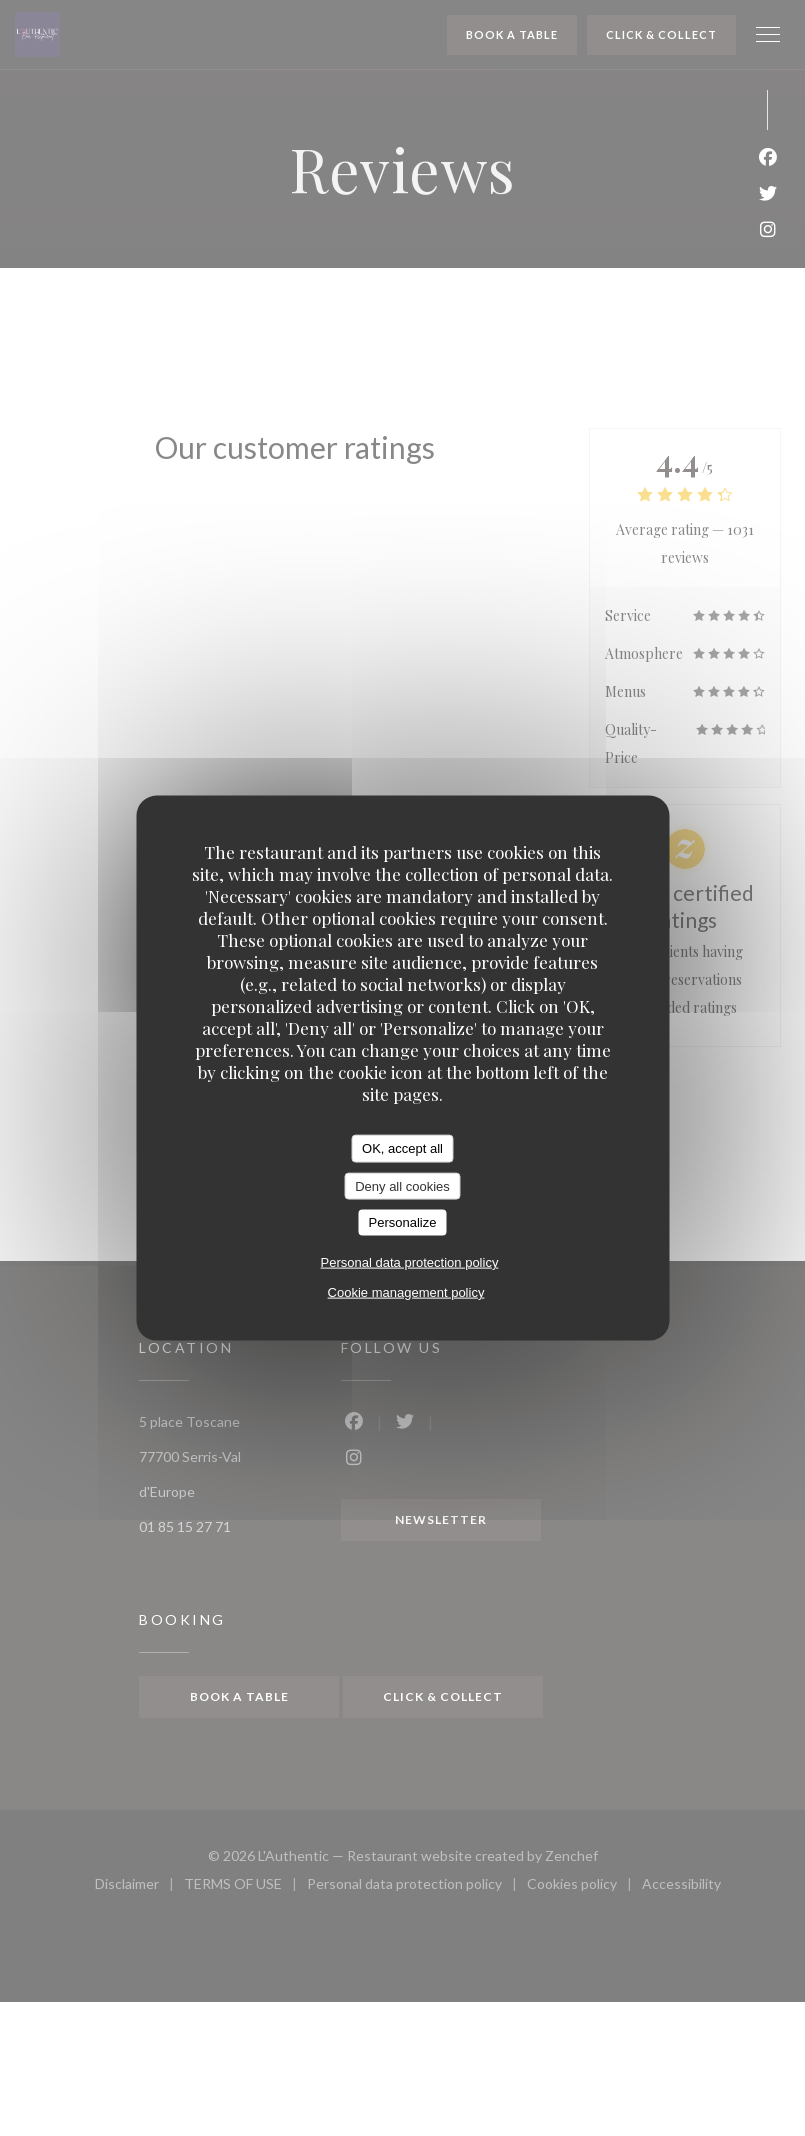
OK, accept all (402, 1148)
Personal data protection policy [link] (410, 1261)
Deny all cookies (402, 1185)
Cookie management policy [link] (406, 1291)
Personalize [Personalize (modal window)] (403, 1222)
